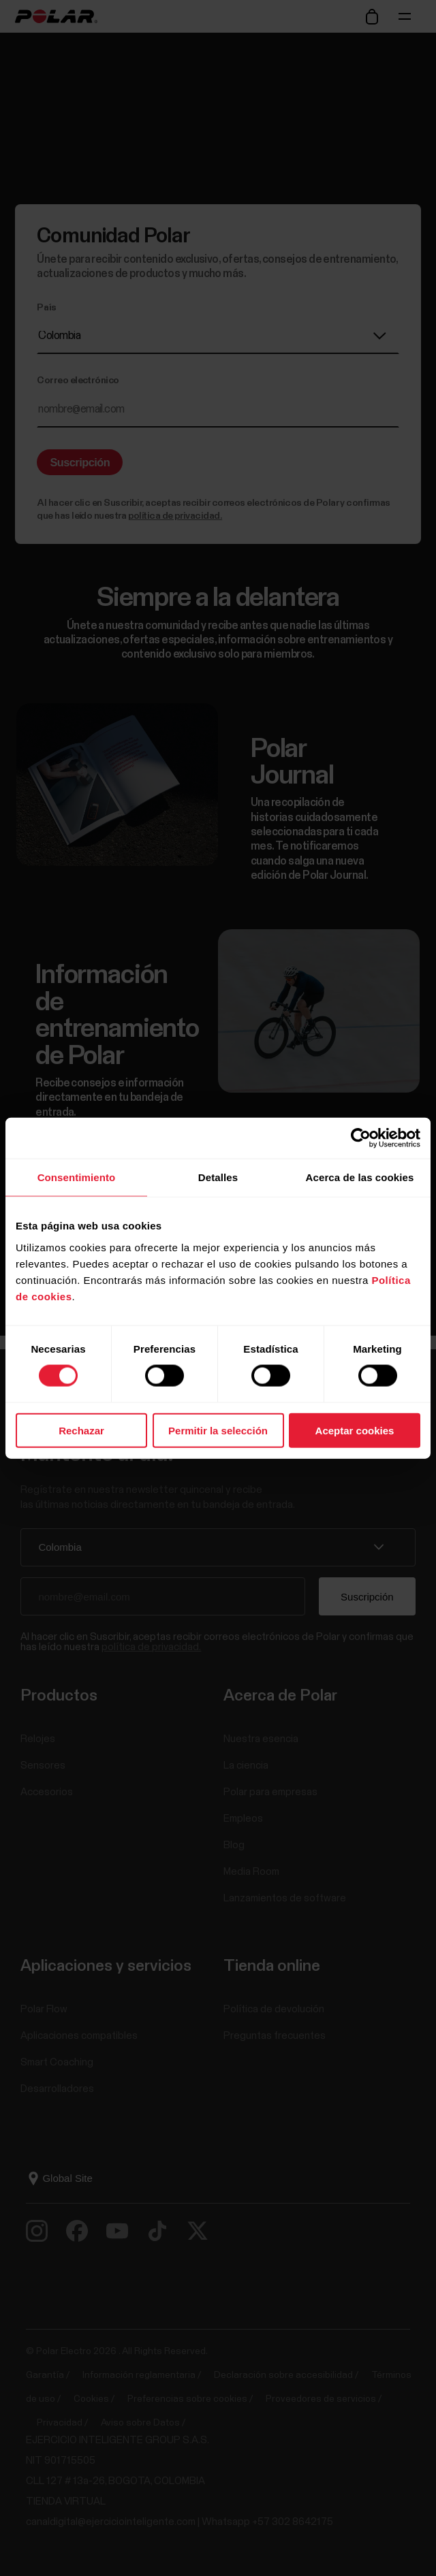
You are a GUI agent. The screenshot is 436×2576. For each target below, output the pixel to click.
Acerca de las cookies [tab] (360, 1177)
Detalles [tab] (218, 1177)
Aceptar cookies (354, 1430)
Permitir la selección (218, 1430)
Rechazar (81, 1430)
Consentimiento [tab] (76, 1177)
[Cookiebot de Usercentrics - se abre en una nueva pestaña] (360, 1138)
